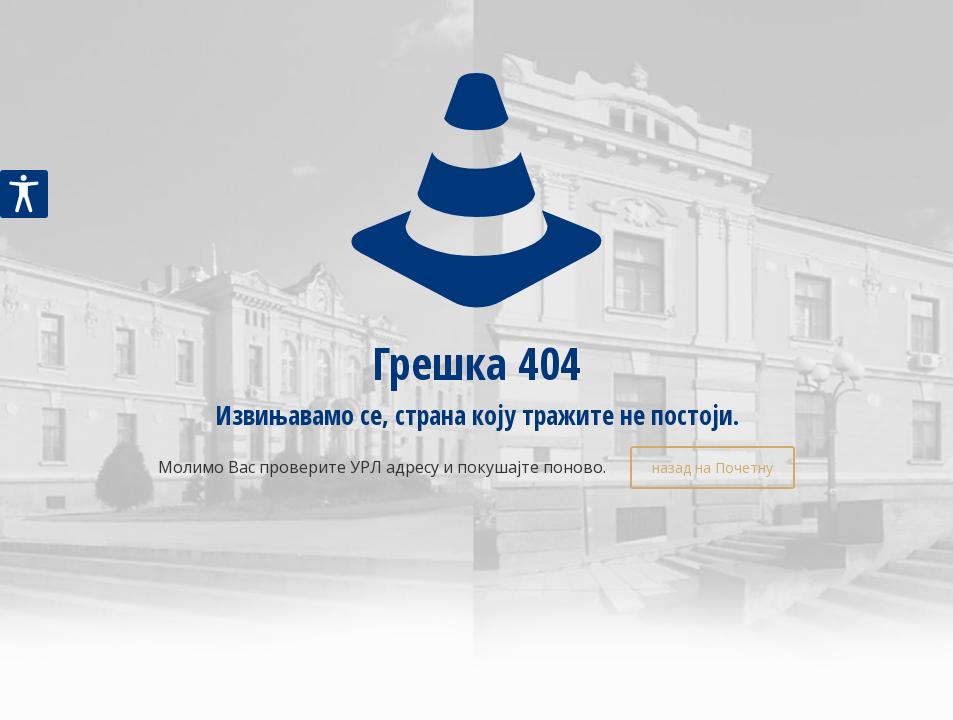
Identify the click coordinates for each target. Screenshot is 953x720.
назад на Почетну (712, 467)
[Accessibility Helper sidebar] (24, 194)
